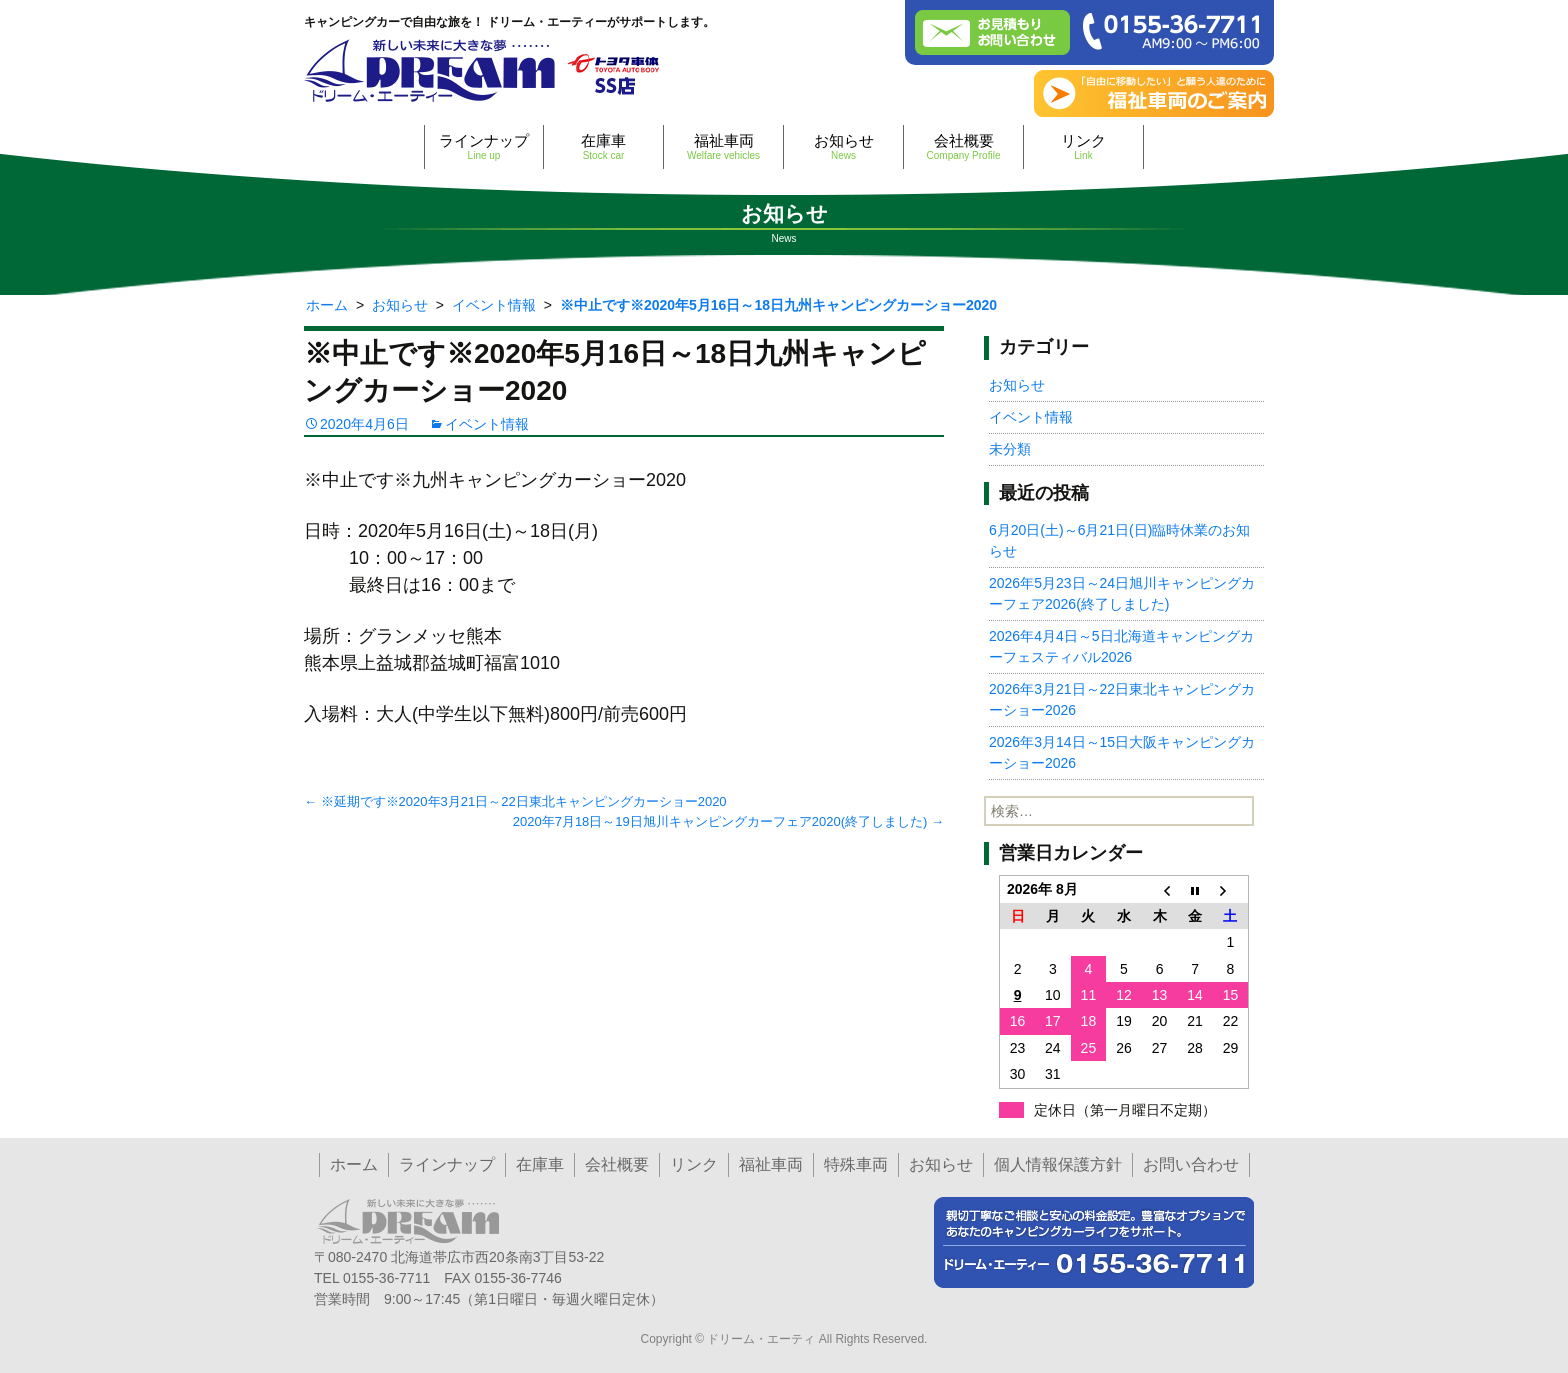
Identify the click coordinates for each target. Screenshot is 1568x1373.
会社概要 (963, 146)
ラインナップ (484, 146)
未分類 (1010, 449)
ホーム (354, 1164)
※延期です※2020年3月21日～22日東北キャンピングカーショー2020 (515, 801)
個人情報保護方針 (1058, 1164)
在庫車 (603, 146)
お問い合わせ (1191, 1164)
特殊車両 (856, 1164)
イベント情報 (487, 424)
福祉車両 (723, 146)
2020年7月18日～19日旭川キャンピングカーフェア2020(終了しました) (728, 821)
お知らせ (843, 146)
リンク (1083, 146)
